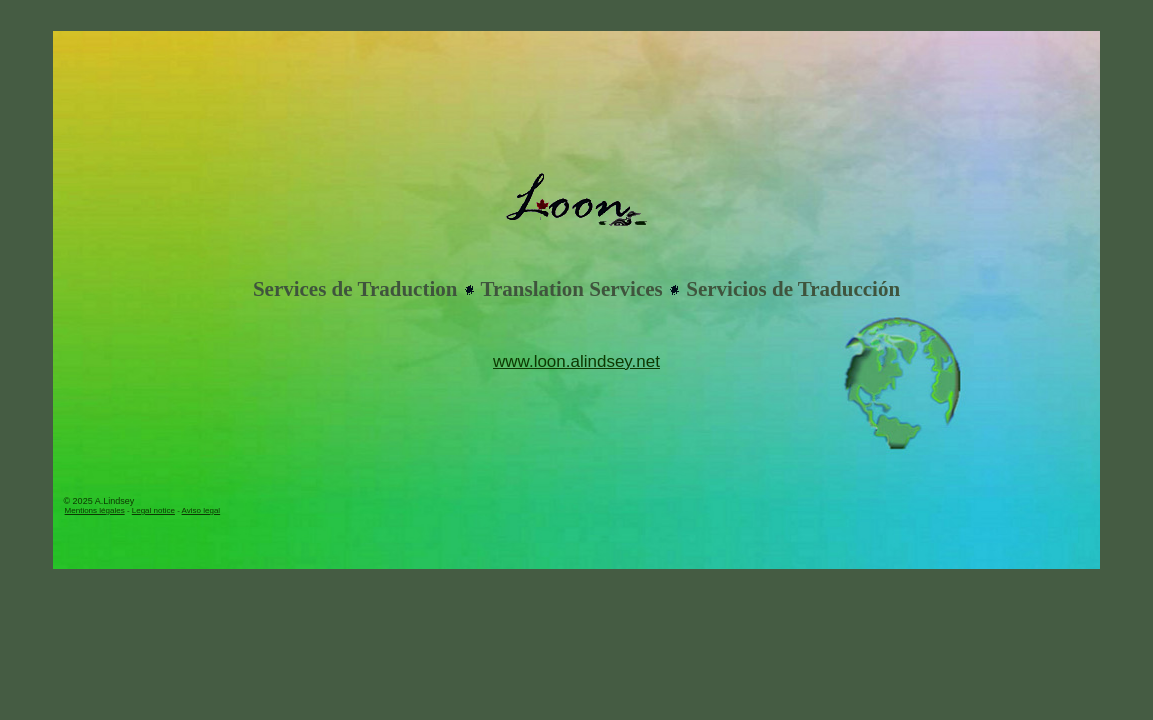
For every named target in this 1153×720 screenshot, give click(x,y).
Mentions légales (95, 510)
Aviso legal (201, 510)
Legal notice (153, 510)
